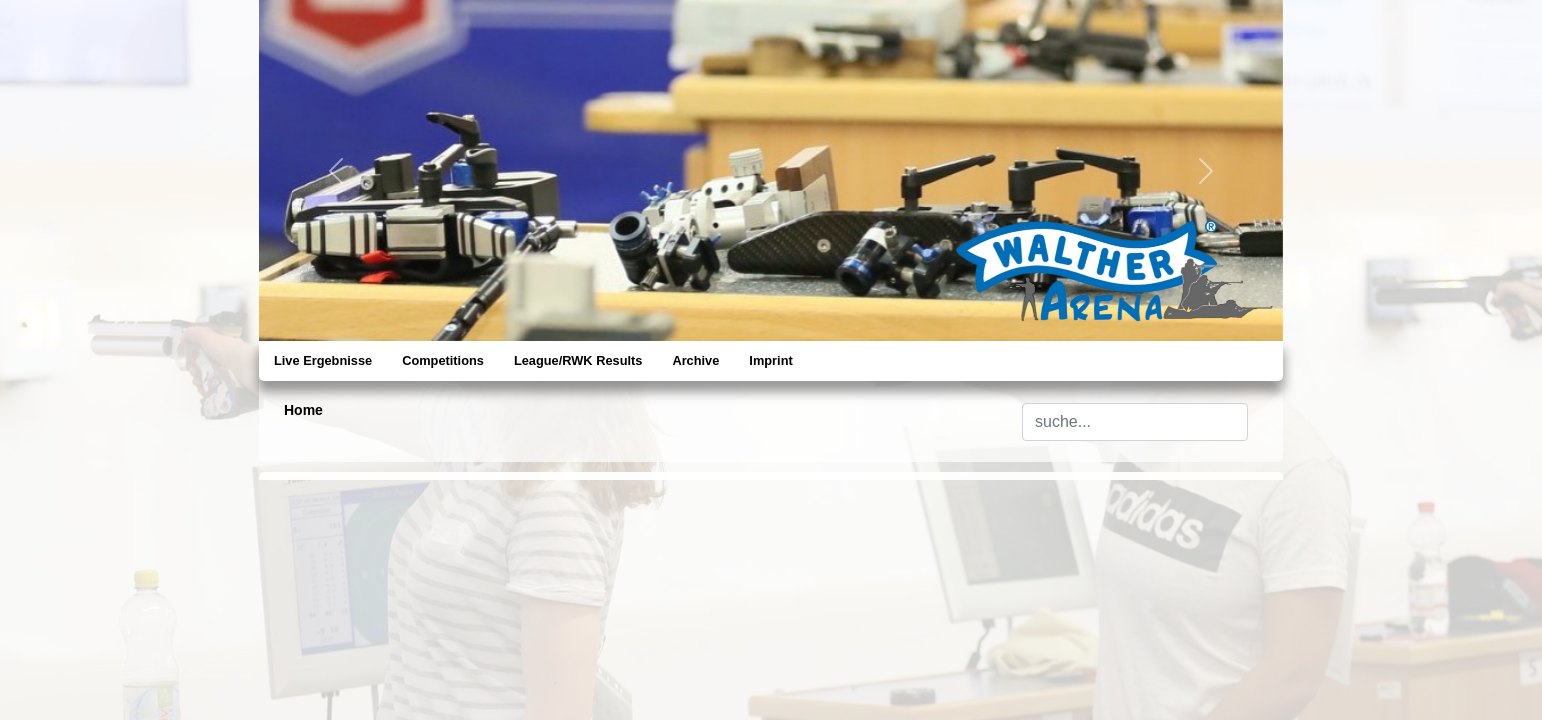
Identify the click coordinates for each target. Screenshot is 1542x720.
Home (303, 410)
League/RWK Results (578, 360)
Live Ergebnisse (323, 360)
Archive (695, 360)
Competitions (443, 360)
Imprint (770, 360)
